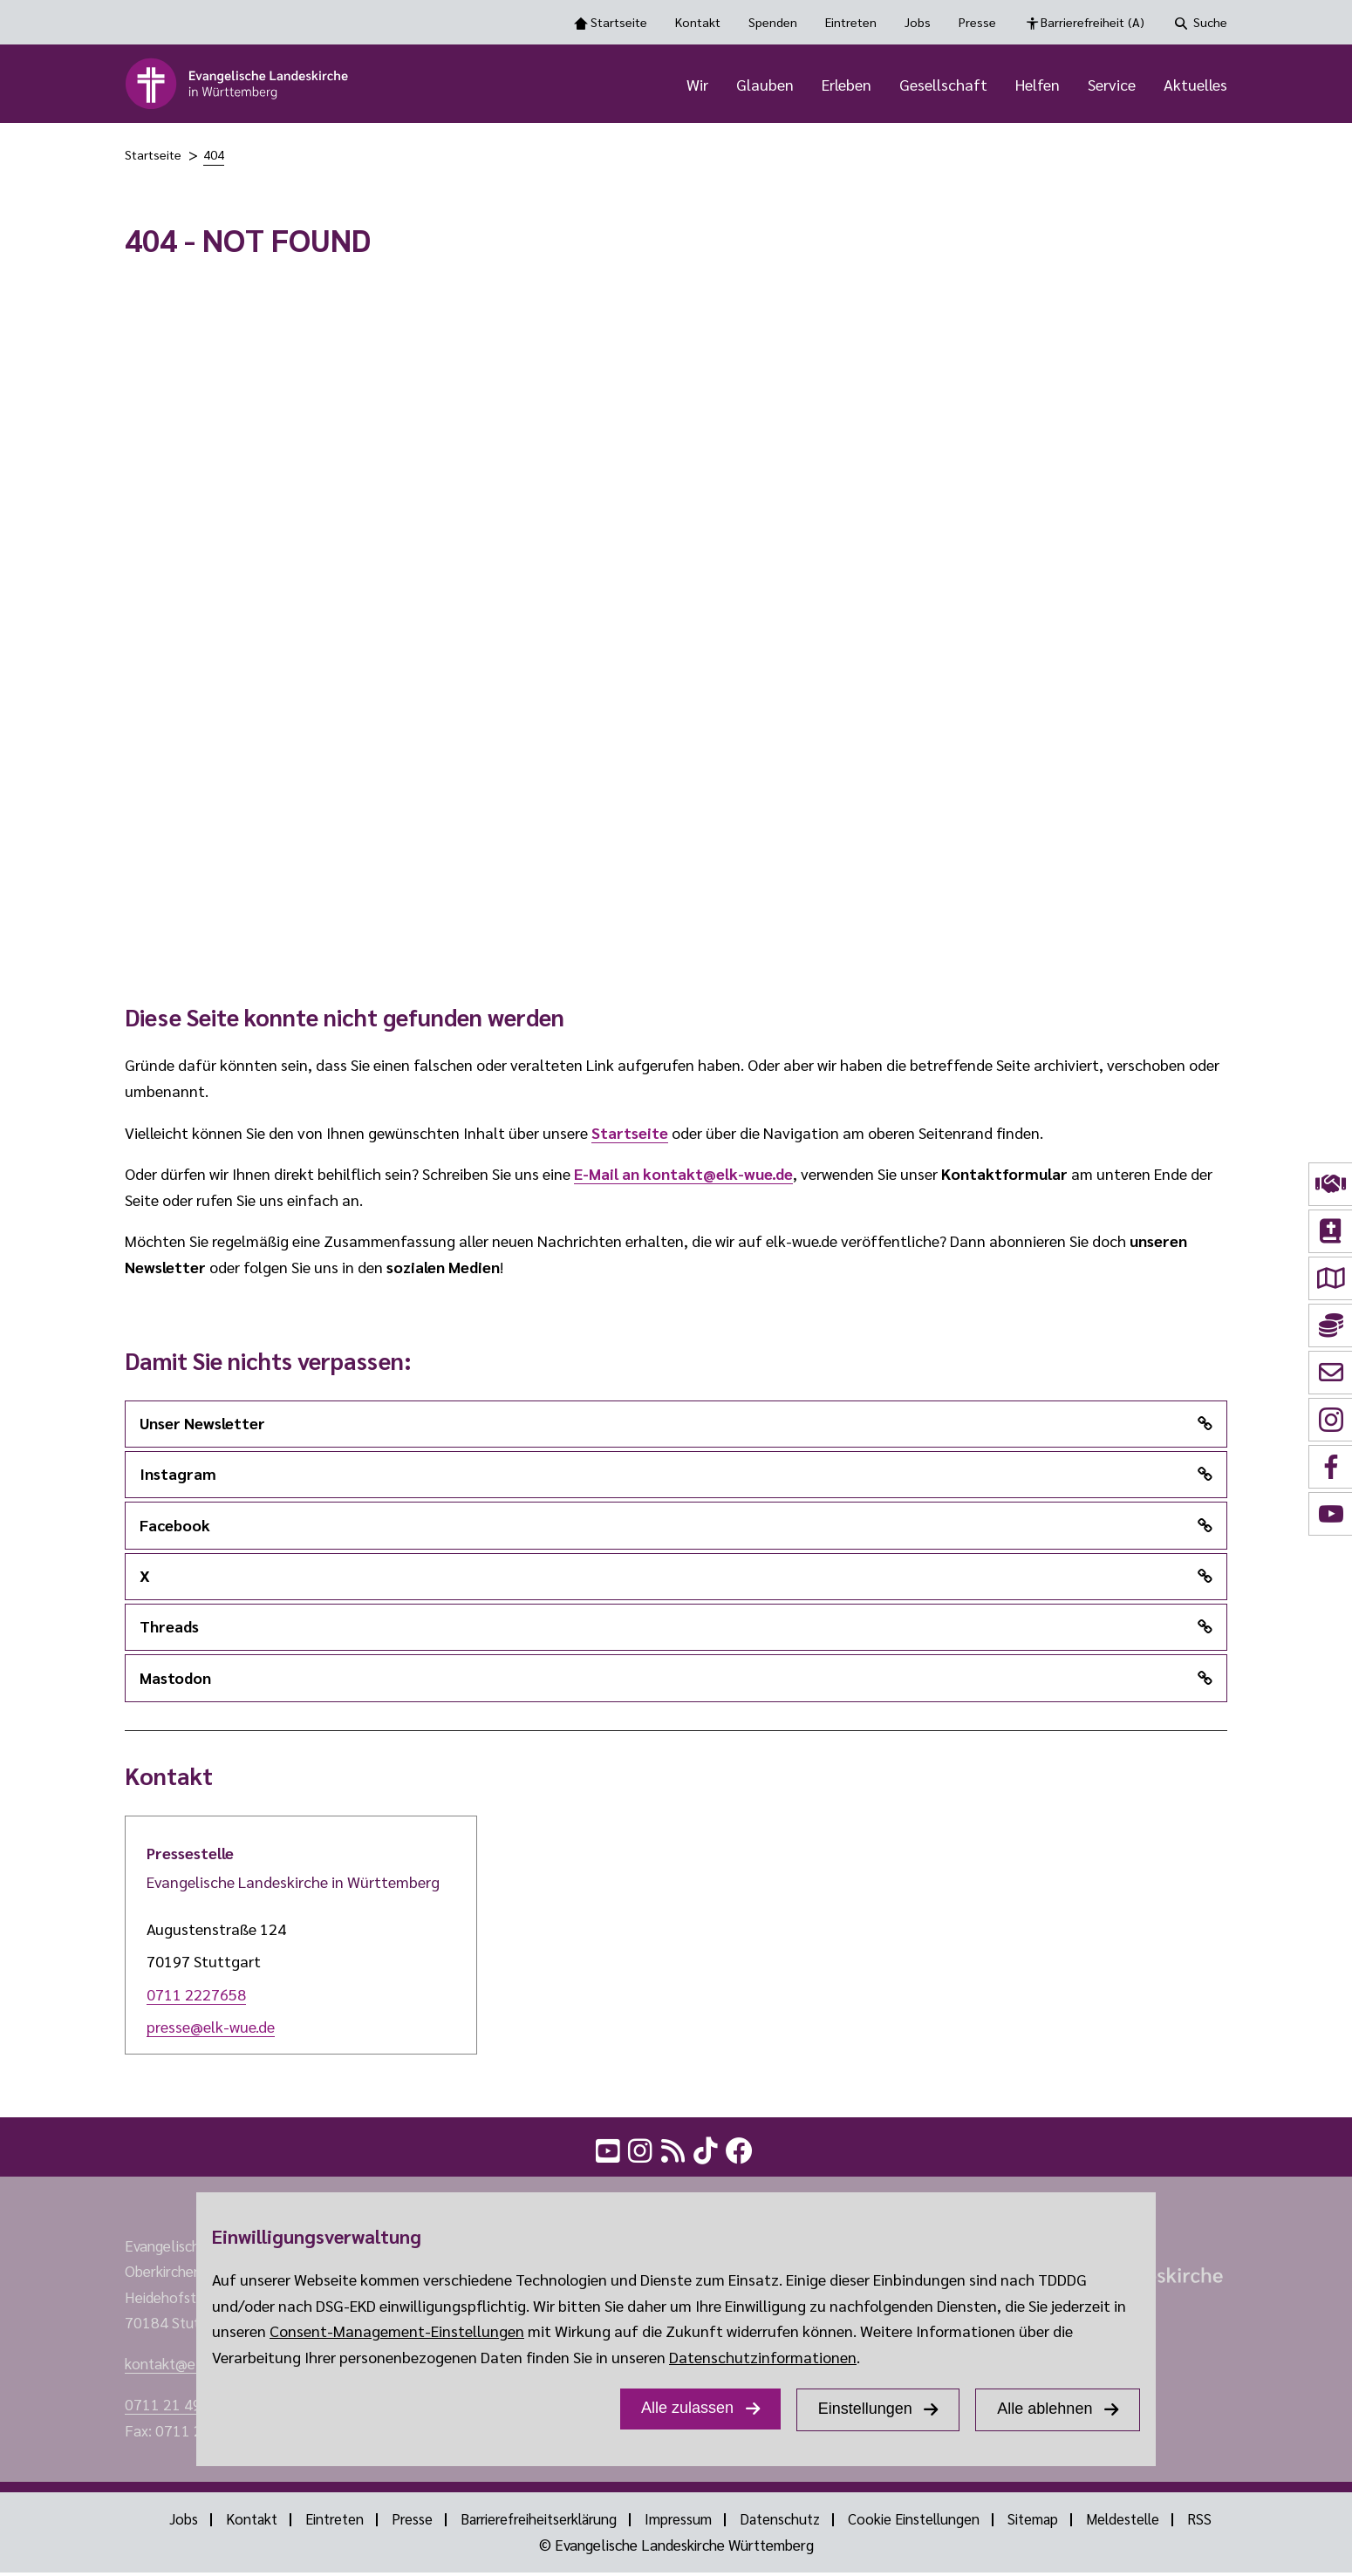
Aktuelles (1195, 85)
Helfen (1037, 85)
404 (213, 156)
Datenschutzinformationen (763, 2357)
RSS (1212, 2522)
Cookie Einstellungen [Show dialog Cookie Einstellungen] (918, 2522)
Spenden (772, 22)
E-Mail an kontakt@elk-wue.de (683, 1175)
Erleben (846, 85)
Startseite (619, 22)
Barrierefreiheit (1092, 23)
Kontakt (697, 22)
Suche (1210, 22)
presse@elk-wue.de (211, 2028)
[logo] (238, 84)
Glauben (765, 85)
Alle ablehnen (1044, 2408)
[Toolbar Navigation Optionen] (676, 22)
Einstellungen (865, 2408)
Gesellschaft (943, 85)
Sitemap (1040, 2522)
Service (1112, 85)
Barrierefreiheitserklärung (535, 2522)
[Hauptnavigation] (802, 85)
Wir (697, 85)
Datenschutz (782, 2522)
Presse (977, 22)
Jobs (918, 22)
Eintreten (851, 22)
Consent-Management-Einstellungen (397, 2330)
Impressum (679, 2522)
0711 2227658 (196, 1995)
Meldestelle (1133, 2522)
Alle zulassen (687, 2407)
